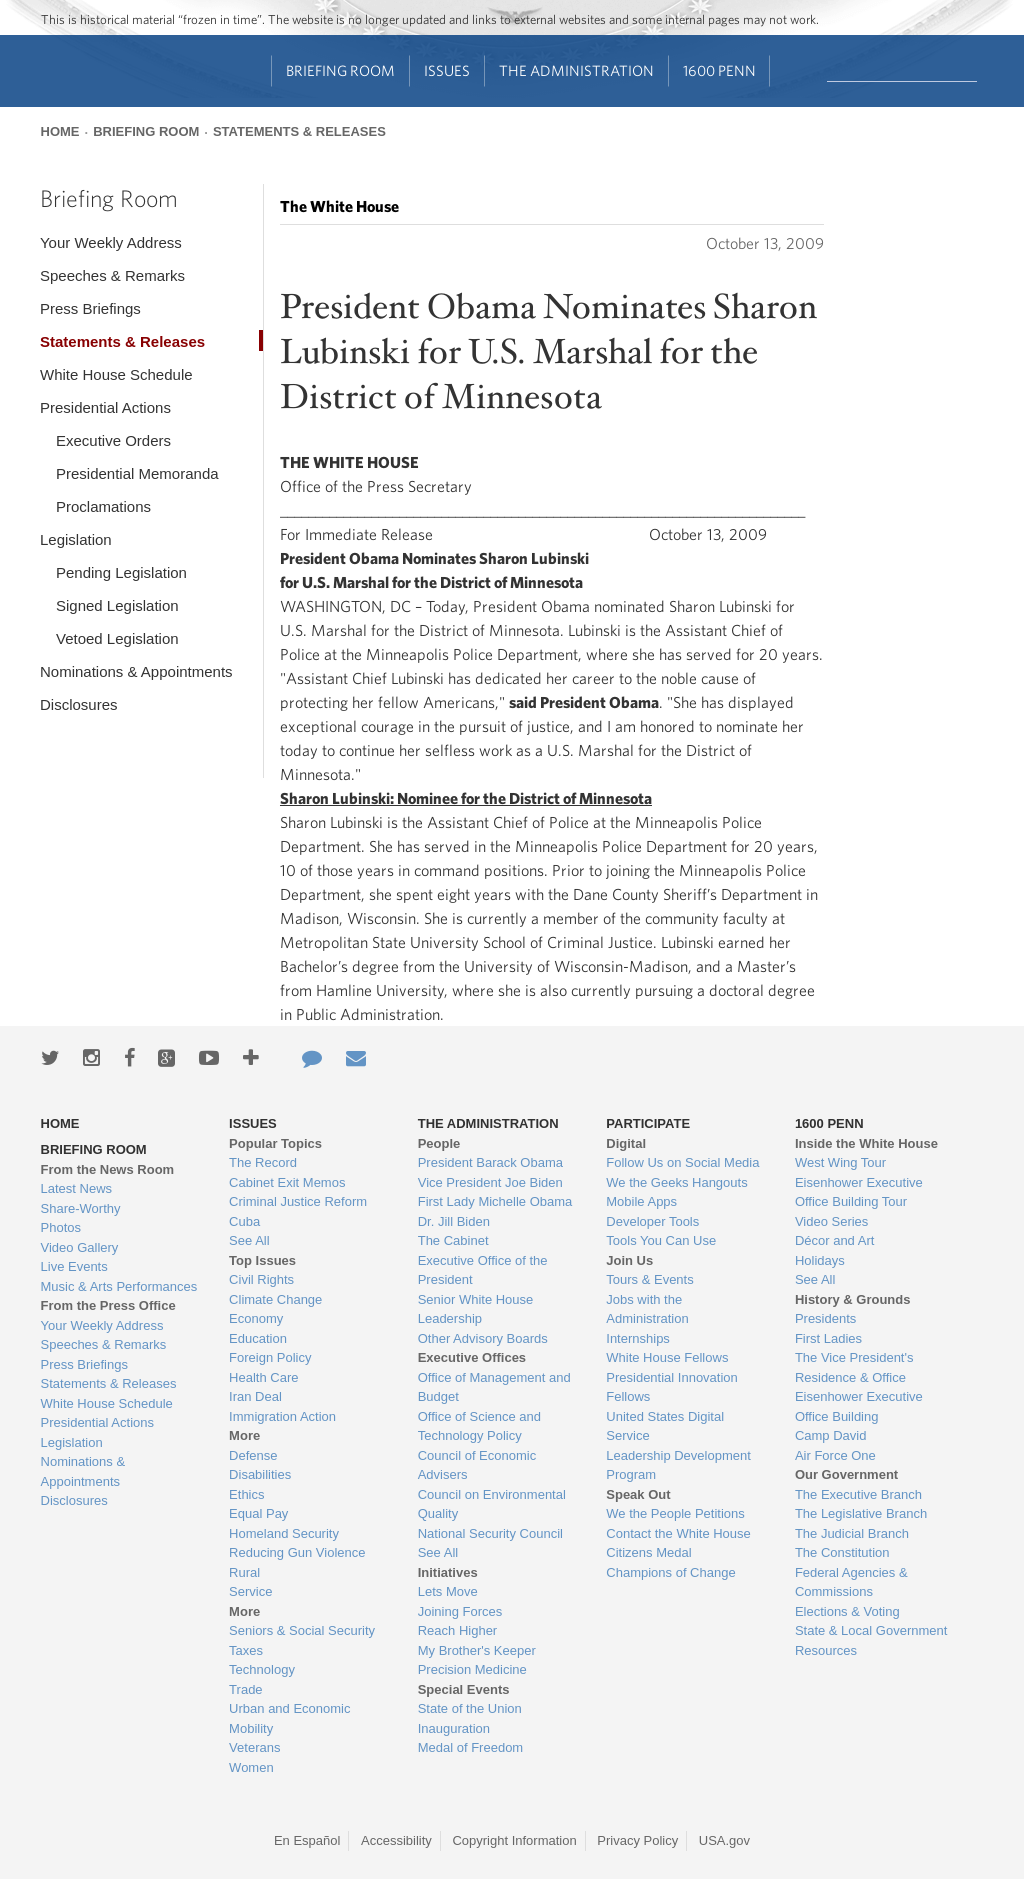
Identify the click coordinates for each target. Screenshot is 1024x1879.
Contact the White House (678, 1533)
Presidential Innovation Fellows (672, 1387)
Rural (244, 1572)
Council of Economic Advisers (477, 1465)
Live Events (74, 1266)
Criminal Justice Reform (298, 1201)
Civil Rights (261, 1279)
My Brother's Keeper (477, 1650)
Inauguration (454, 1728)
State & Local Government (871, 1630)
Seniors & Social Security (302, 1630)
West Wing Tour (840, 1162)
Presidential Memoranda (137, 473)
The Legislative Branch (861, 1513)
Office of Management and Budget (494, 1387)
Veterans (254, 1747)
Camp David (831, 1435)
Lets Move (448, 1591)
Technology (262, 1669)
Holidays (820, 1260)
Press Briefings (90, 308)
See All (249, 1240)
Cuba (244, 1221)
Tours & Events (649, 1279)
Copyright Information (514, 1840)
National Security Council (490, 1533)
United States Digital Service (665, 1426)
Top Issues (262, 1260)
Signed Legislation (117, 605)
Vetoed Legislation (117, 638)
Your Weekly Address (111, 242)
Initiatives (448, 1572)
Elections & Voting (847, 1611)
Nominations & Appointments (136, 671)
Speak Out (638, 1494)
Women (251, 1767)
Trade (245, 1689)
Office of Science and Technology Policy (479, 1426)
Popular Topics (275, 1143)
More (244, 1435)
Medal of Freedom (471, 1747)
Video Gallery (80, 1247)
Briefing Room (340, 70)
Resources (826, 1650)
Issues (447, 70)
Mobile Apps (641, 1201)
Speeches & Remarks (112, 275)
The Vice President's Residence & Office (854, 1367)
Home (60, 131)
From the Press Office (108, 1305)
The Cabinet (453, 1240)
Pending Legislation (121, 572)
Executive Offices (472, 1357)
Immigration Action (282, 1416)
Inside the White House (866, 1143)
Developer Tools (652, 1221)
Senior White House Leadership (476, 1309)
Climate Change (275, 1299)
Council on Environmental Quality (492, 1504)
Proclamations (103, 506)
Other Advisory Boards (483, 1338)
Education (258, 1338)
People (439, 1143)
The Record (263, 1162)
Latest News (77, 1188)
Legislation (76, 539)
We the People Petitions (675, 1513)
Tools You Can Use (661, 1240)
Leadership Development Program (678, 1465)
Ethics (246, 1494)
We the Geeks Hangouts (676, 1182)
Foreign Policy (270, 1357)
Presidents (825, 1318)
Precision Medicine (472, 1669)
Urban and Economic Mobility (289, 1718)
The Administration (576, 70)
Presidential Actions (105, 407)
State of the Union (470, 1708)
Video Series (831, 1221)
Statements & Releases (299, 131)
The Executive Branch (858, 1494)
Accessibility (396, 1840)
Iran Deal (255, 1396)
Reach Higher (458, 1630)
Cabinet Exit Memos (287, 1182)
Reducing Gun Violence (297, 1552)
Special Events (464, 1689)
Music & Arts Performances (119, 1286)
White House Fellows (667, 1357)
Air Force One (835, 1455)
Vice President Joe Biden (490, 1182)
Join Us (629, 1260)
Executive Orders (113, 440)
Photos (61, 1227)
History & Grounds (853, 1299)
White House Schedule (116, 374)
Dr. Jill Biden (454, 1221)
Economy (256, 1318)
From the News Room (108, 1169)
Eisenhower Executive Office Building (859, 1406)
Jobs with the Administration (647, 1309)
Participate (648, 1123)
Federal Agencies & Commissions (851, 1582)
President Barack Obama (490, 1162)
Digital (626, 1143)
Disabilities (260, 1474)
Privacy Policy (637, 1840)
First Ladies (828, 1338)
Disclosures (79, 704)
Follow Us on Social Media (682, 1162)
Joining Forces (460, 1611)
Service (250, 1591)
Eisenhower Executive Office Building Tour (859, 1192)
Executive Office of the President (483, 1270)
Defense (253, 1455)
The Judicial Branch (852, 1533)
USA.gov (724, 1840)
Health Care (263, 1377)
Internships (638, 1338)
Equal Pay (258, 1513)
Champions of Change (670, 1572)
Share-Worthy (81, 1208)
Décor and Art (835, 1240)
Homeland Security (284, 1533)
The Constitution (842, 1552)
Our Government (846, 1474)
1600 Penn (719, 70)
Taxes (246, 1650)
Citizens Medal (648, 1552)
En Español (307, 1840)
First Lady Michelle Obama (495, 1201)
